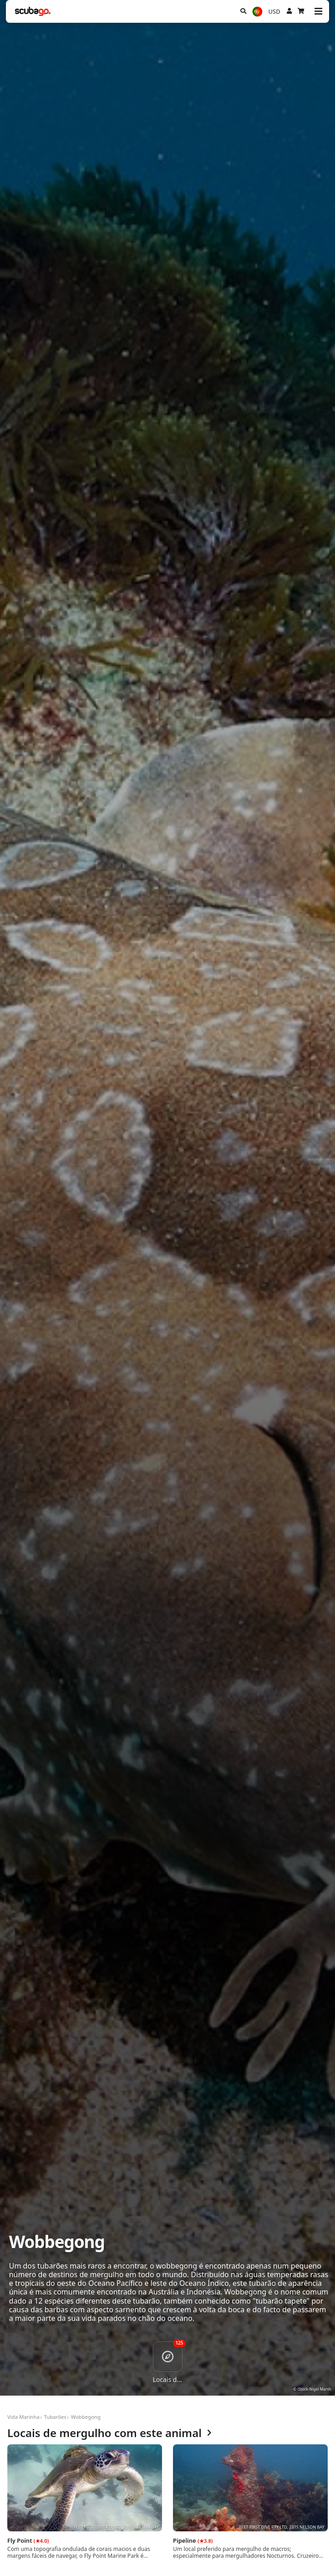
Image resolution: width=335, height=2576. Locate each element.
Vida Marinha (23, 2416)
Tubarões (55, 2416)
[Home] (33, 11)
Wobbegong (86, 2416)
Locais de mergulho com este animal (109, 2433)
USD (274, 11)
